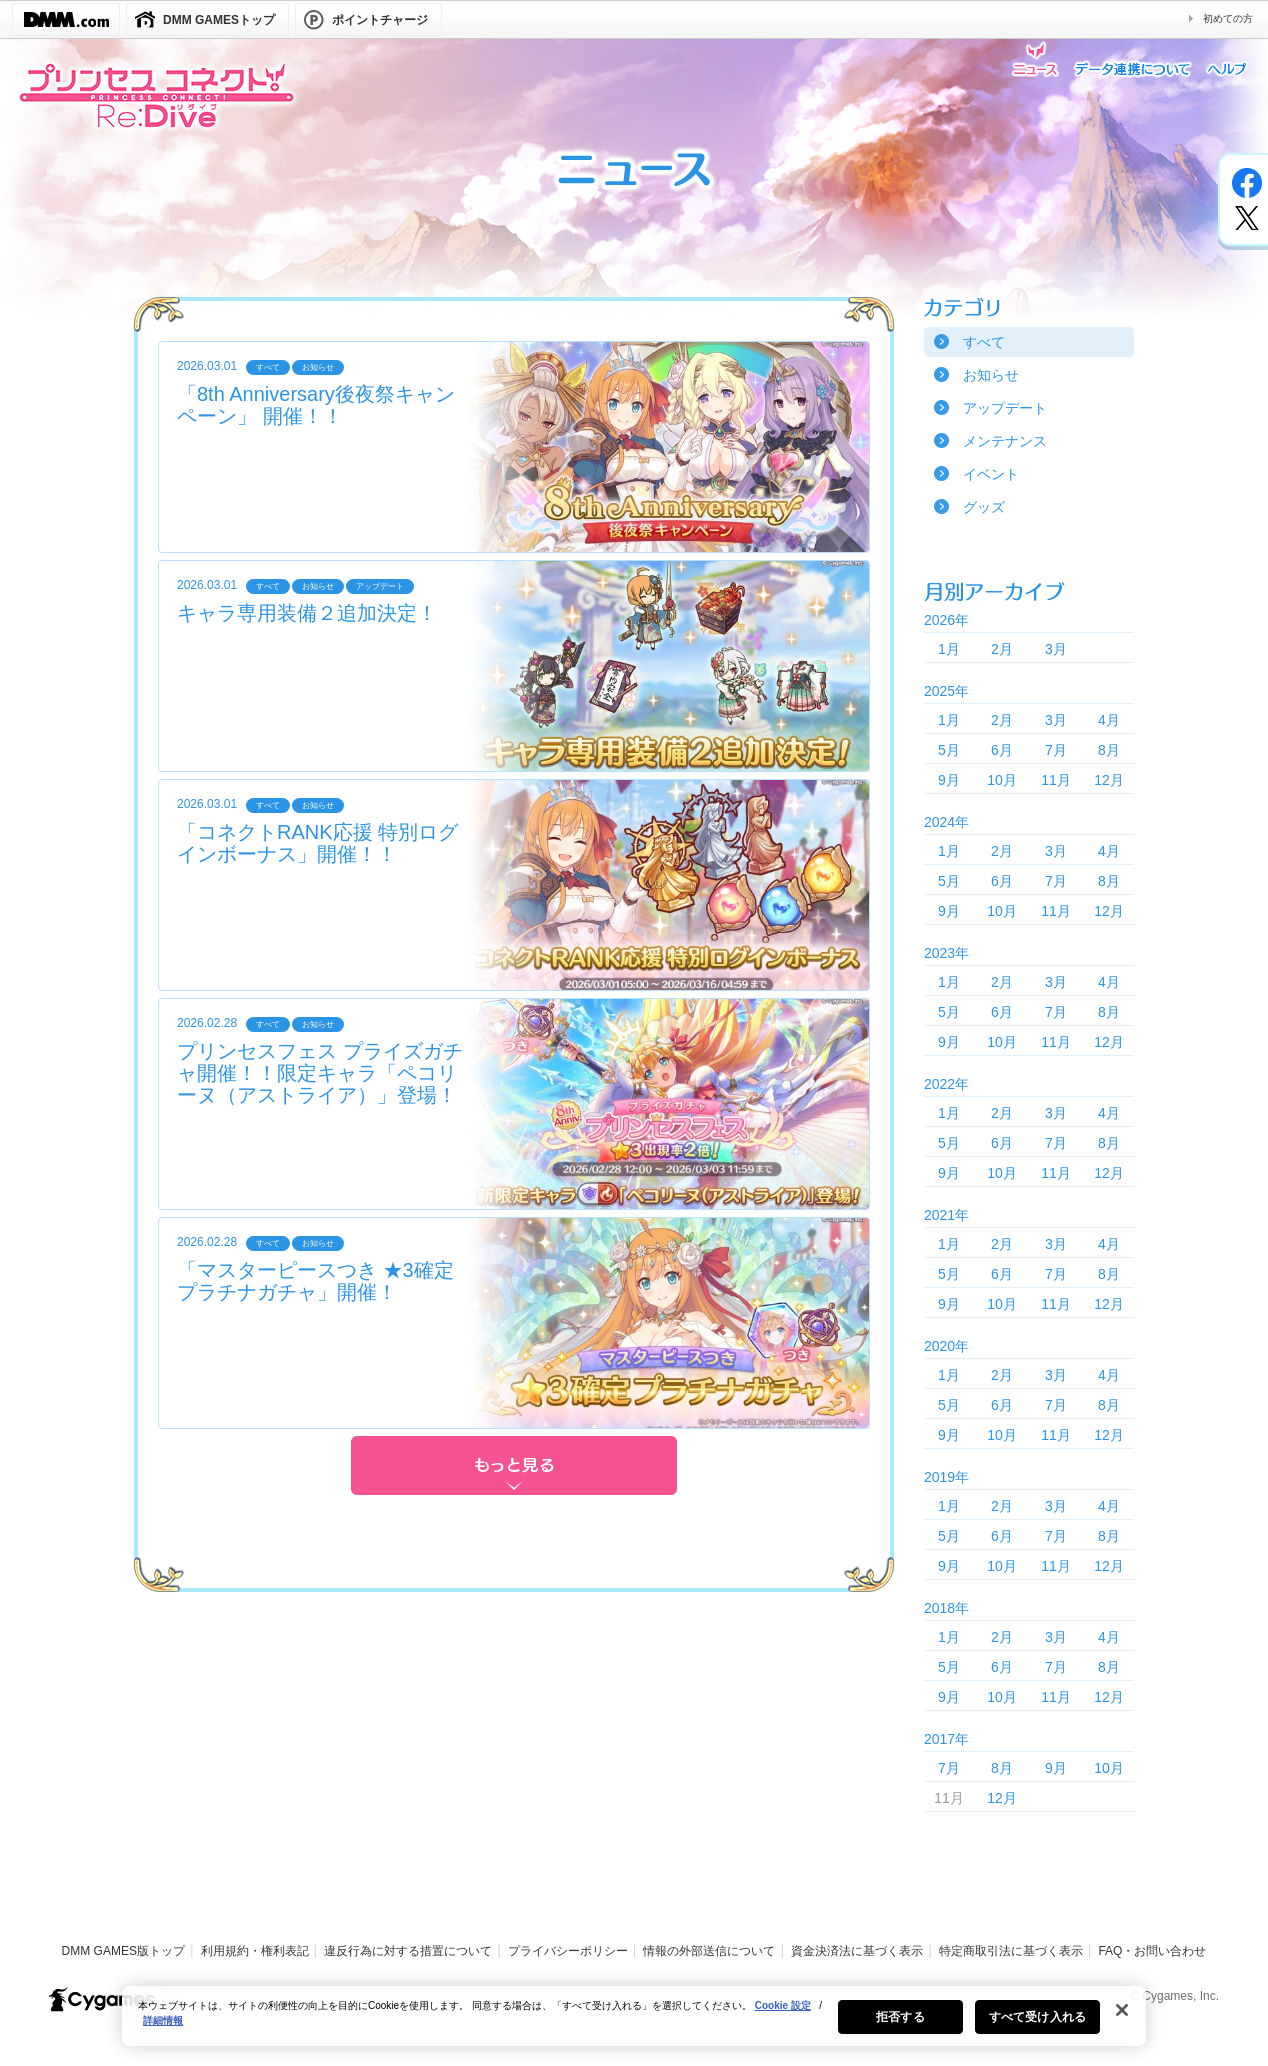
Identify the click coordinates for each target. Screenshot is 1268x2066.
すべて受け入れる (1037, 2029)
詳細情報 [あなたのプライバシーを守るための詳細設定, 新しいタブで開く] (163, 2032)
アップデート (1005, 408)
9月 (949, 780)
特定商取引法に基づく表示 (1011, 1951)
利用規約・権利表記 (255, 1951)
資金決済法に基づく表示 (857, 1951)
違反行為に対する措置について (408, 1951)
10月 (1002, 780)
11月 (1056, 780)
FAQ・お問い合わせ (1152, 1951)
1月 (949, 649)
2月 (1002, 649)
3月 (1056, 649)
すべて (984, 342)
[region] (634, 2028)
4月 (1109, 720)
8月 (1109, 750)
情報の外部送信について (709, 1951)
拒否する (900, 2029)
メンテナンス (1005, 441)
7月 (1056, 750)
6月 (1002, 750)
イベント (991, 474)
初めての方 (1228, 18)
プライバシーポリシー (568, 1951)
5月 (949, 750)
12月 (1109, 780)
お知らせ (991, 375)
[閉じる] (1122, 2022)
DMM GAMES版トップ (123, 1951)
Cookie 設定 (783, 2017)
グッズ (984, 507)
